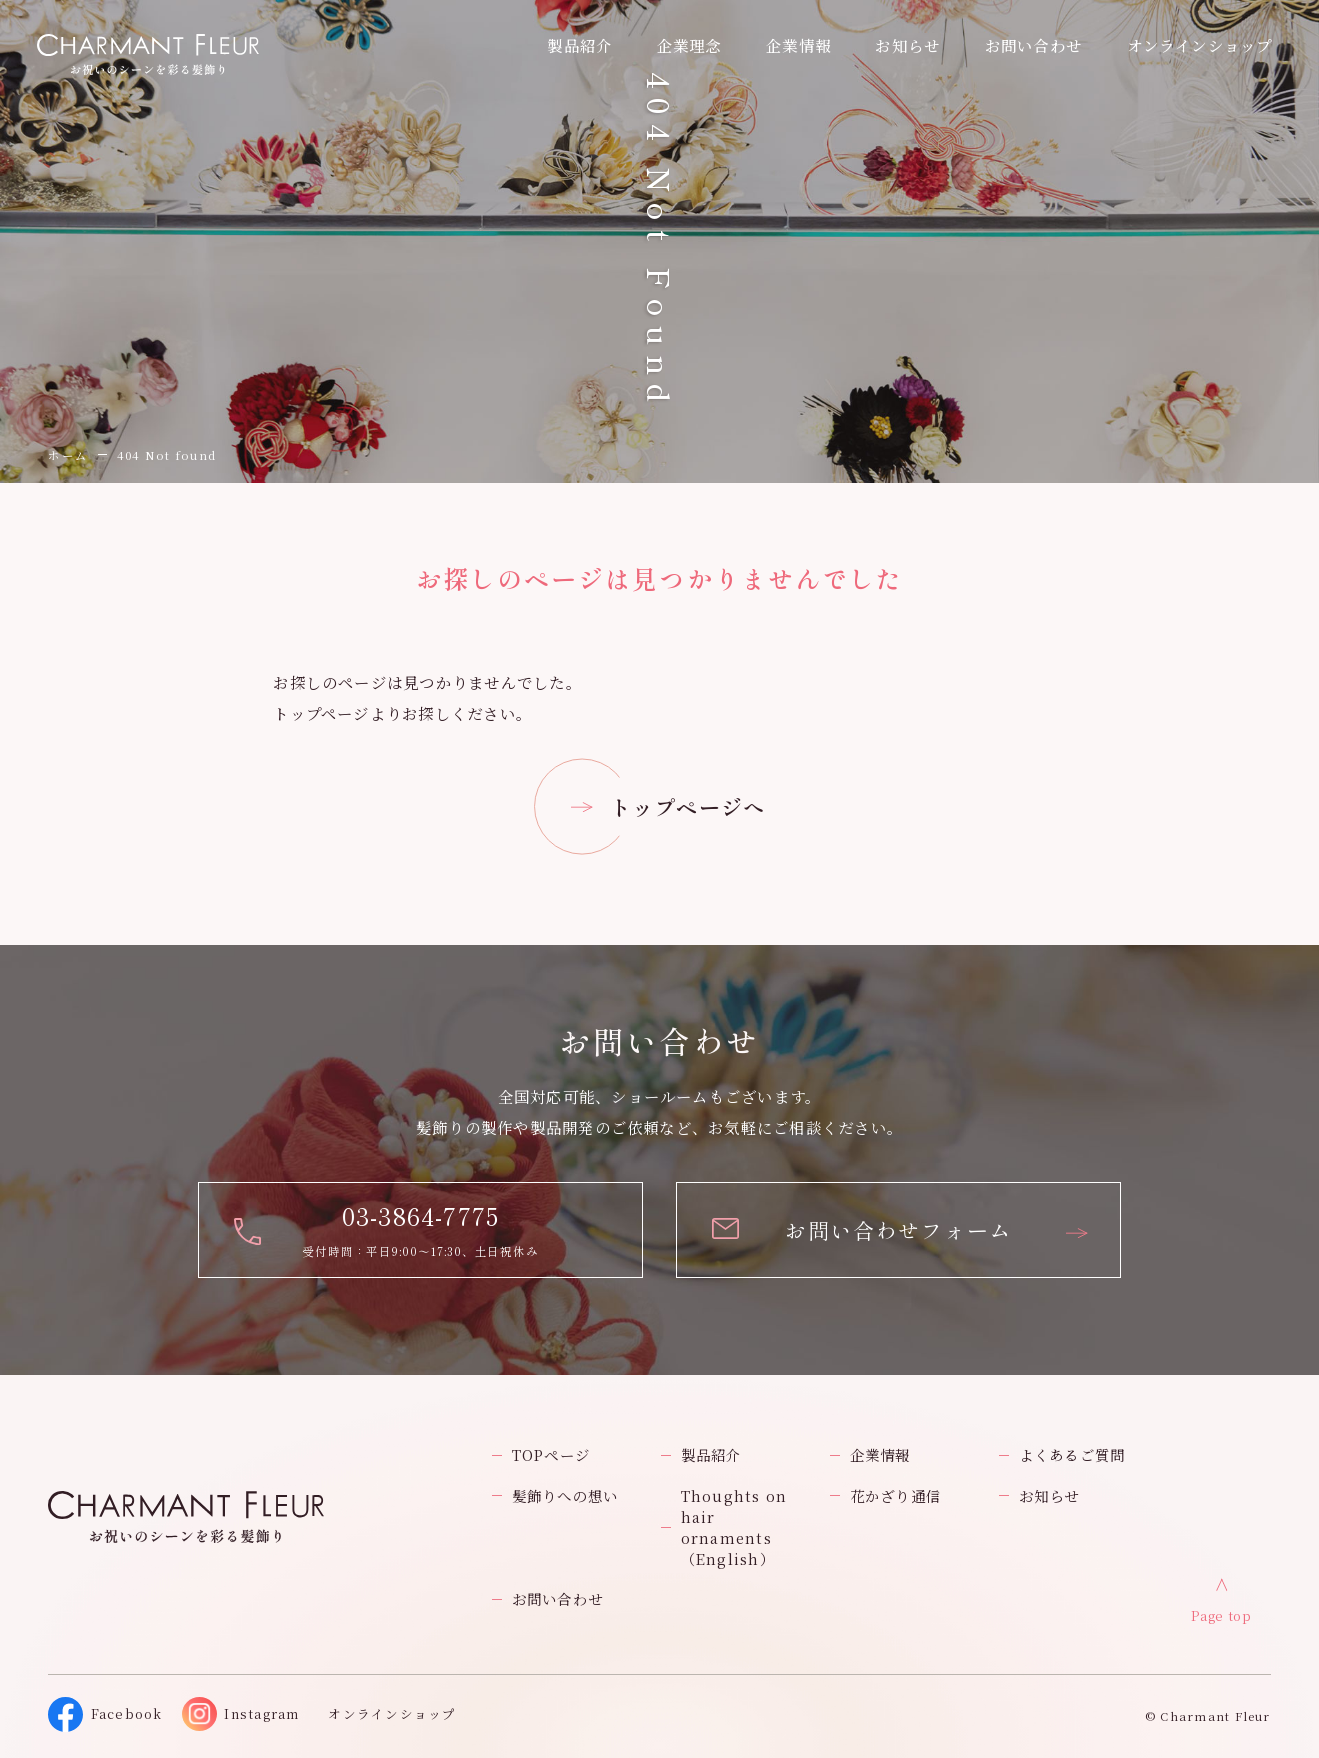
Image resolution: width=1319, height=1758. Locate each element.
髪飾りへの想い (565, 1495)
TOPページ (551, 1454)
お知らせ (907, 45)
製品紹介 (711, 1454)
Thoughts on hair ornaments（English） (734, 1527)
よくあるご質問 (1072, 1454)
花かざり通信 (895, 1495)
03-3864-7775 (421, 1215)
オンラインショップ (1200, 45)
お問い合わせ (557, 1598)
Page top (1221, 1616)
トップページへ (688, 806)
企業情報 (798, 45)
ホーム (68, 455)
